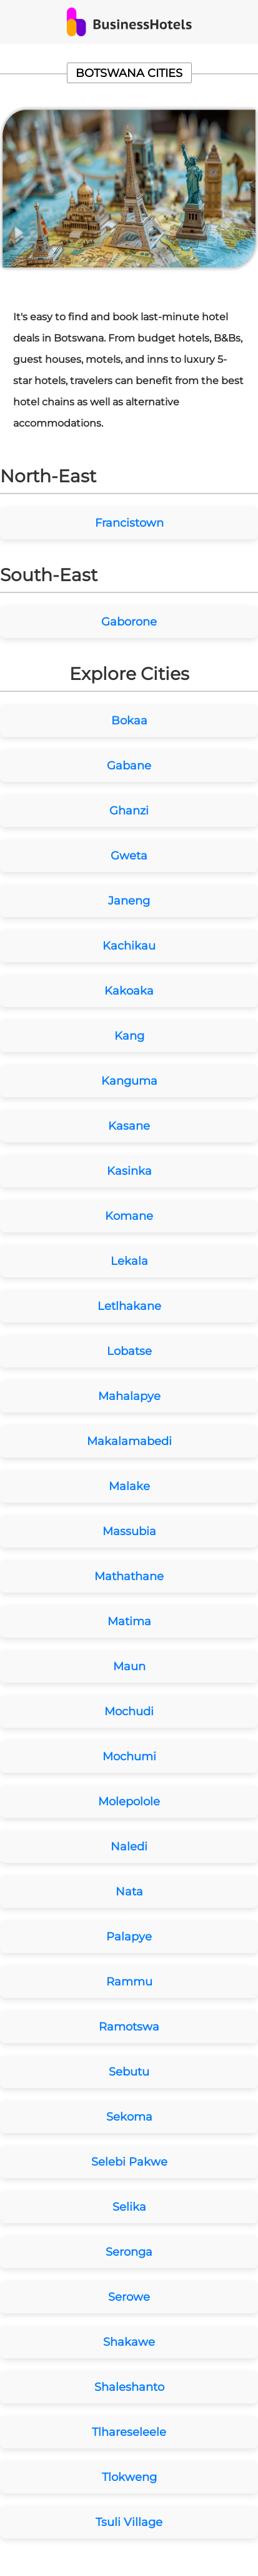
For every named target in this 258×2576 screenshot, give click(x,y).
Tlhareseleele (129, 2432)
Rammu (129, 1982)
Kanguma (129, 1081)
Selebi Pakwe (129, 2162)
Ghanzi (129, 811)
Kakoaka (129, 991)
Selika (129, 2207)
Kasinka (129, 1171)
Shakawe (129, 2342)
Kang (129, 1036)
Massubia (129, 1531)
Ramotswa (129, 2027)
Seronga (129, 2252)
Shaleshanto (129, 2387)
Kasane (129, 1126)
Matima (129, 1621)
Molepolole (129, 1801)
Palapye (129, 1937)
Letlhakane (129, 1306)
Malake (129, 1486)
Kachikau (129, 946)
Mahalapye (129, 1396)
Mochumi (129, 1756)
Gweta (129, 856)
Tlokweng (129, 2477)
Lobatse (129, 1351)
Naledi (129, 1846)
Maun (129, 1666)
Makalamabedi (129, 1441)
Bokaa (129, 721)
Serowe (129, 2297)
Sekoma (129, 2117)
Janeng (129, 901)
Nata (129, 1892)
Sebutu (129, 2072)
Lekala (129, 1261)
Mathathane (129, 1576)
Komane (129, 1216)
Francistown (129, 523)
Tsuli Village (129, 2522)
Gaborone (129, 622)
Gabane (129, 766)
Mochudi (129, 1711)
